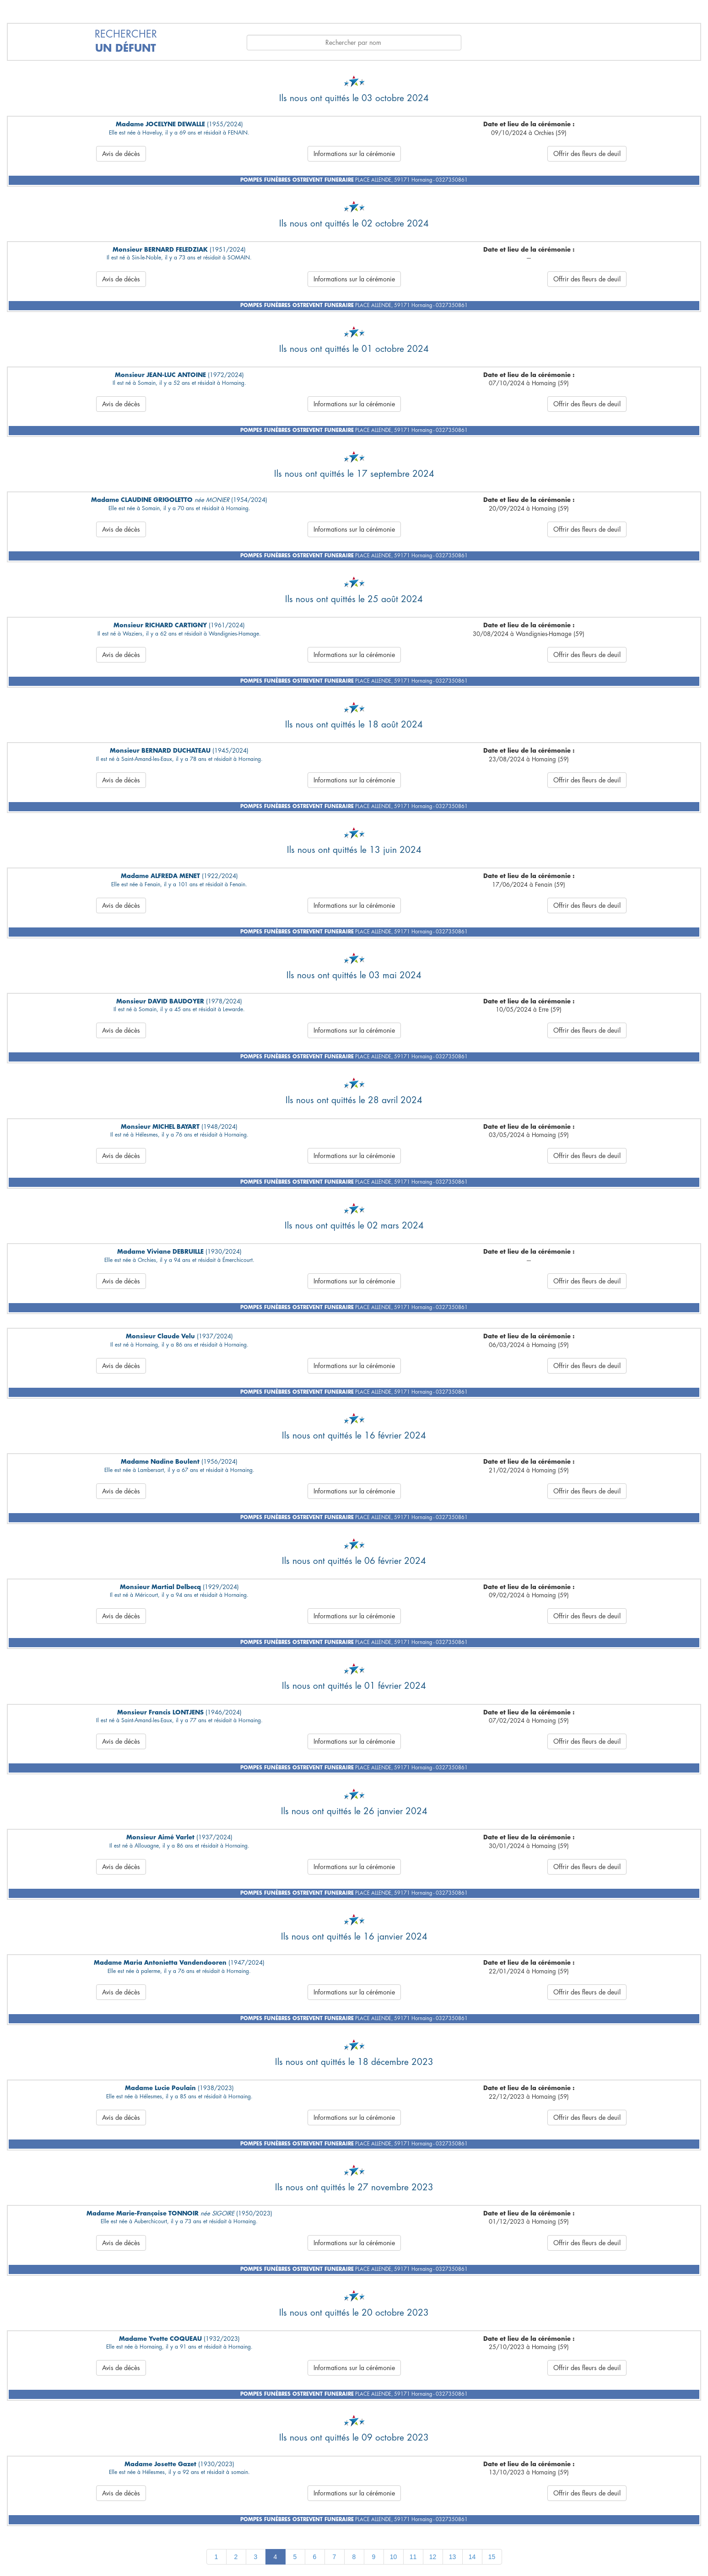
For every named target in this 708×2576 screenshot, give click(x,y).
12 (433, 2556)
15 (492, 2556)
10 (393, 2556)
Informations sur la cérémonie (354, 154)
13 (452, 2556)
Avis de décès (121, 154)
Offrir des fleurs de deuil (587, 154)
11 (413, 2556)
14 (472, 2556)
